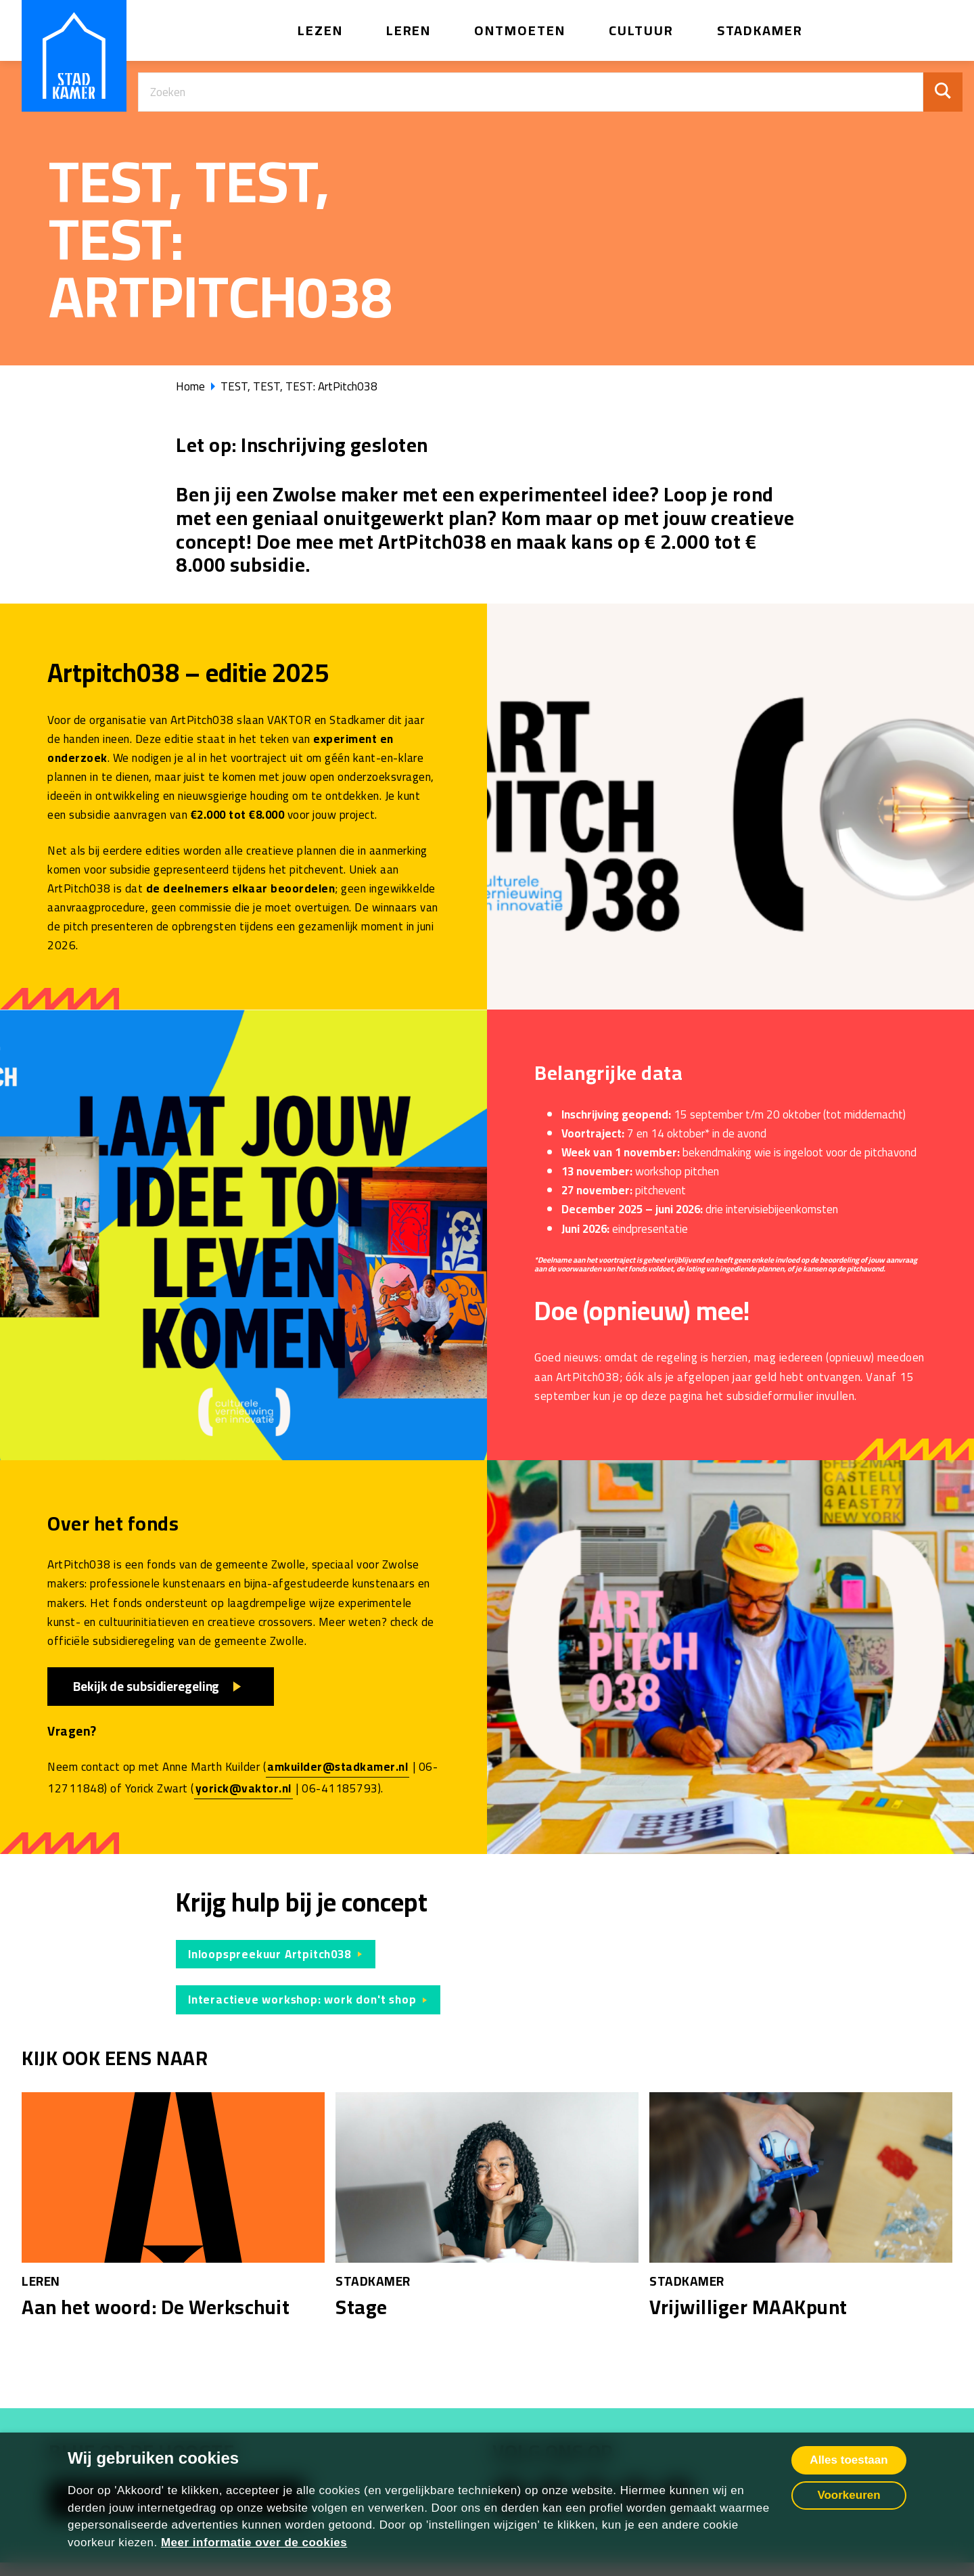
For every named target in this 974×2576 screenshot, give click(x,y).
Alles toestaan (848, 2460)
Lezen (320, 30)
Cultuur (641, 30)
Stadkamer (760, 30)
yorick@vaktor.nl (243, 1788)
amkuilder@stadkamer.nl (337, 1767)
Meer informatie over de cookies (254, 2542)
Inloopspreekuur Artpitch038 (269, 1954)
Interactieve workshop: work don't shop (302, 1999)
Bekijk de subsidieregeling (147, 1686)
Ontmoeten (519, 30)
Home (190, 386)
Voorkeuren (848, 2495)
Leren (409, 30)
